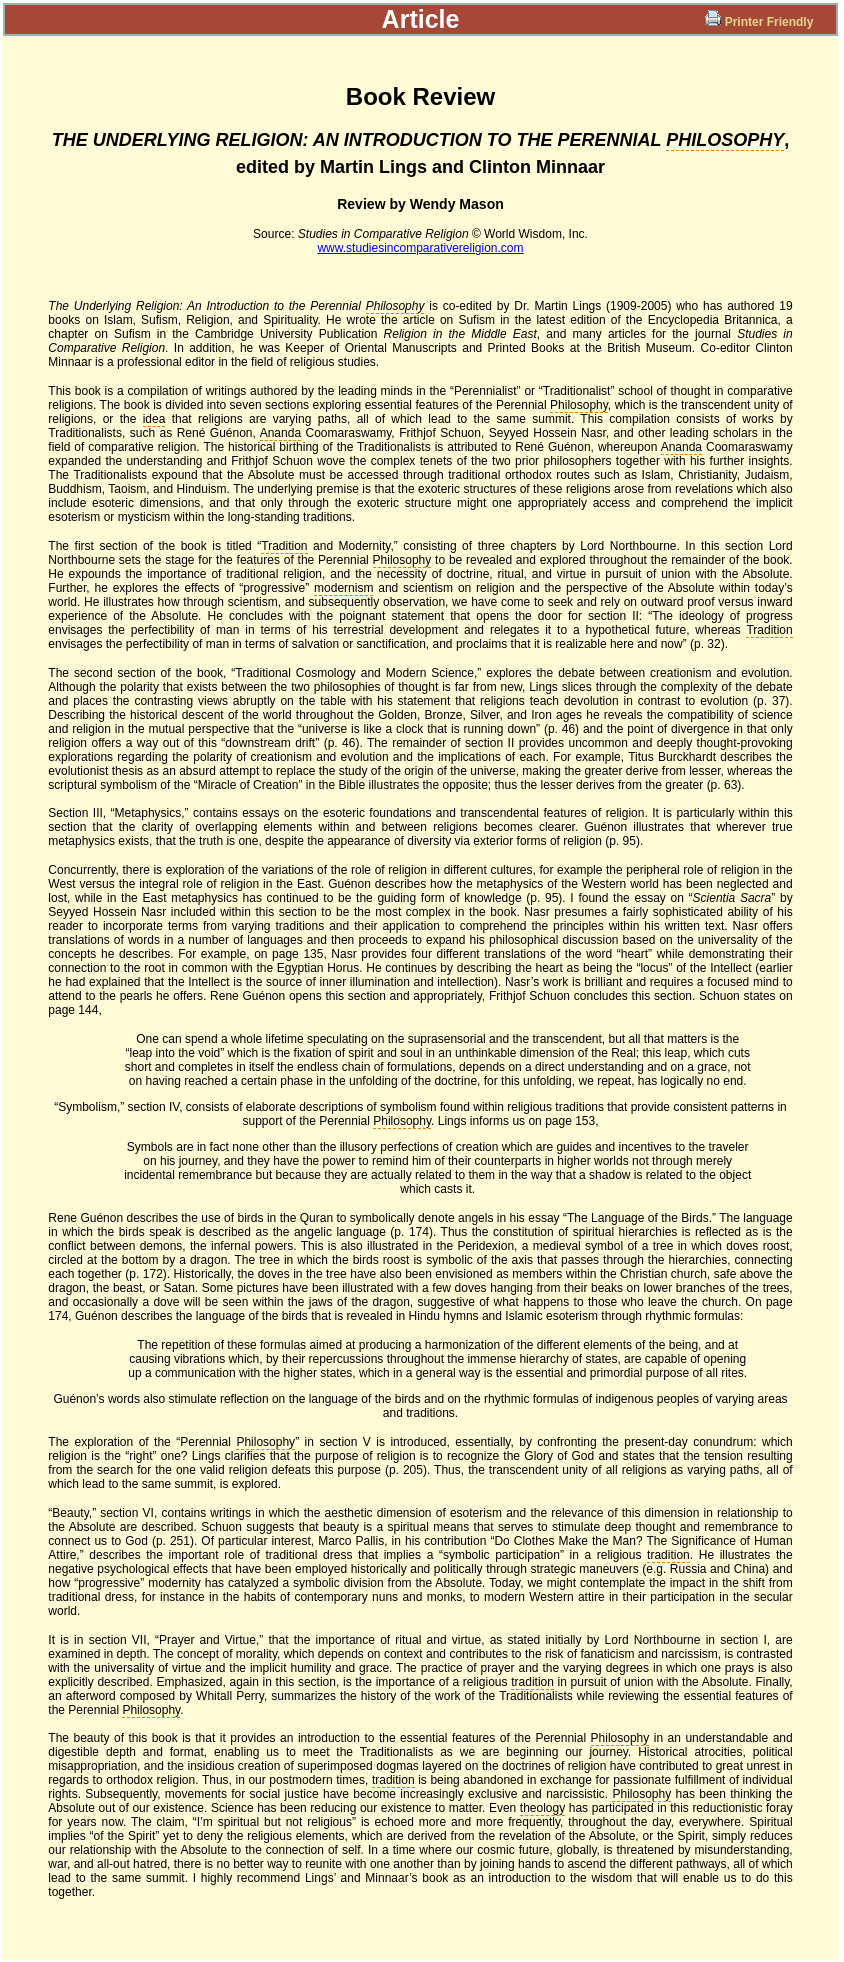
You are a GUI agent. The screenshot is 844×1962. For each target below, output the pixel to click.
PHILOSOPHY (725, 140)
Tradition (284, 546)
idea (154, 419)
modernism (343, 588)
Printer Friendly (760, 22)
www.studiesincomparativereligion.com (420, 248)
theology (542, 1808)
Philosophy (395, 306)
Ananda (280, 433)
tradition (668, 1555)
